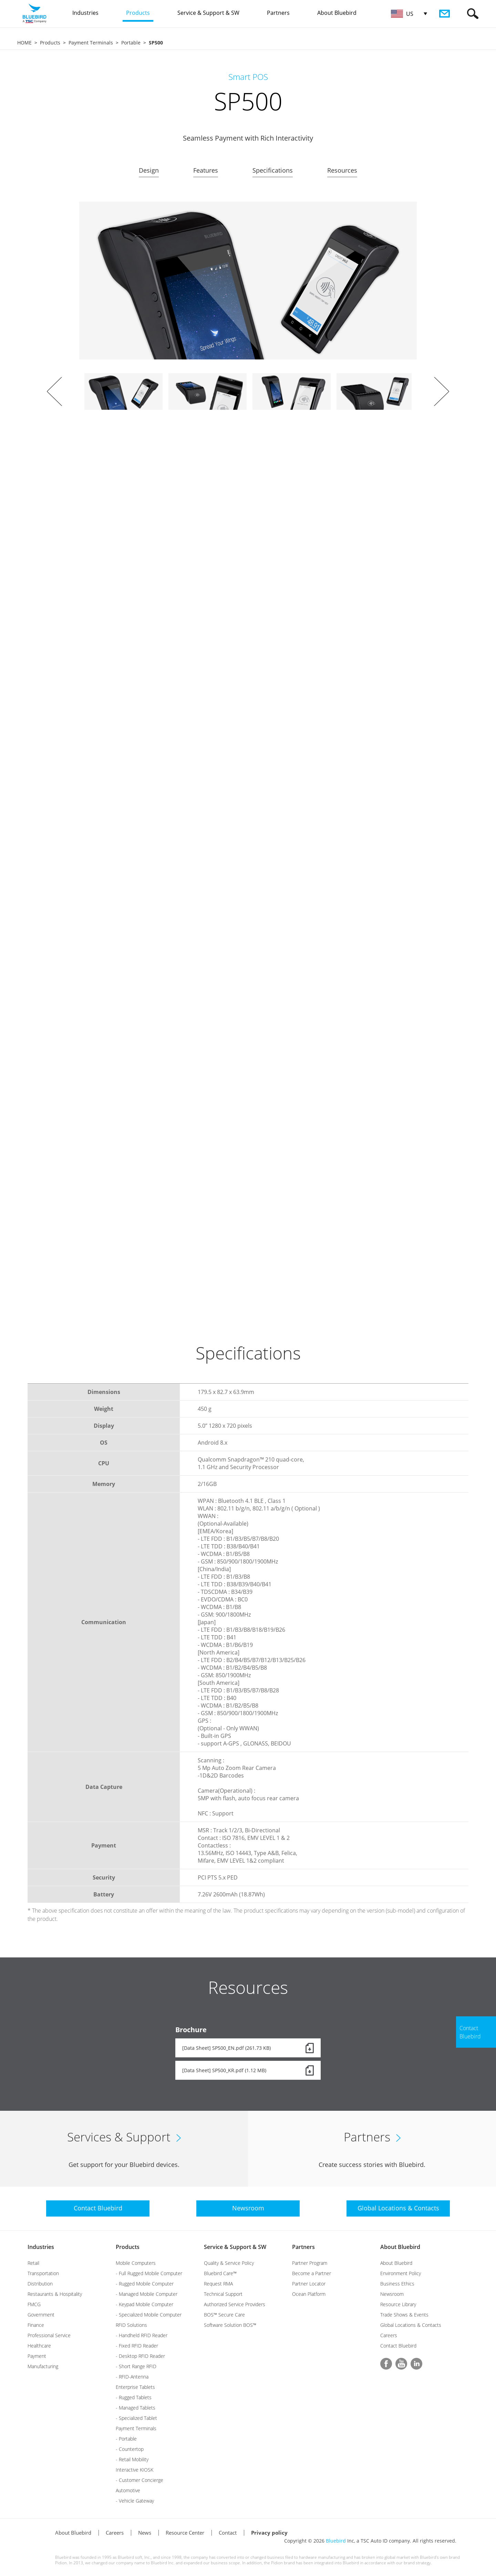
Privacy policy (269, 2532)
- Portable (126, 2438)
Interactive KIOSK (134, 2469)
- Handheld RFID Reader (141, 2335)
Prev (54, 391)
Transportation (43, 2273)
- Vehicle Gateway (135, 2500)
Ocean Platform (309, 2294)
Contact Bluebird (398, 2345)
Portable (131, 42)
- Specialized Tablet (136, 2418)
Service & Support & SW (235, 2247)
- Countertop (130, 2449)
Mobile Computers (136, 2263)
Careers (388, 2335)
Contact (228, 2532)
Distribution (40, 2283)
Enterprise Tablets (135, 2387)
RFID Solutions (131, 2325)
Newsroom (392, 2294)
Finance (36, 2325)
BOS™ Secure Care (224, 2314)
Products (50, 42)
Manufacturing (43, 2366)
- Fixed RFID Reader (137, 2345)
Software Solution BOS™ (230, 2325)
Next (441, 391)
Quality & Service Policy (229, 2263)
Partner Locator (309, 2283)
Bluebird (336, 2540)
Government (41, 2314)
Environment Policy (400, 2273)
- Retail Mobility (132, 2459)
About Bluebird (400, 2247)
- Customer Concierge (139, 2480)
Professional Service (49, 2335)
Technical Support (223, 2294)
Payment (37, 2356)
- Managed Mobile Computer (146, 2294)
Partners (303, 2247)
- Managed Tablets (135, 2407)
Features (205, 170)
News (144, 2532)
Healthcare (39, 2345)
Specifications (272, 170)
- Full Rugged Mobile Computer (149, 2273)
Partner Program (309, 2263)
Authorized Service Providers (234, 2304)
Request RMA (218, 2283)
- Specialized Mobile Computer (149, 2314)
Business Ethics (397, 2283)
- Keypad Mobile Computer (144, 2304)
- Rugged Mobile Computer (145, 2283)
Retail (33, 2263)
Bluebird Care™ (220, 2273)
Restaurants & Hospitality (55, 2294)
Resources (342, 170)
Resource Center (185, 2532)
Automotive (128, 2490)
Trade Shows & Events (404, 2314)
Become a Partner (311, 2273)
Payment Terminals (91, 42)
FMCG (34, 2304)
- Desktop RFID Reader (140, 2356)
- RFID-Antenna (132, 2376)
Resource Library (398, 2304)
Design (149, 170)
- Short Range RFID (136, 2366)
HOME (24, 42)
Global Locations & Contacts (410, 2325)
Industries (41, 2247)
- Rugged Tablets (134, 2397)
